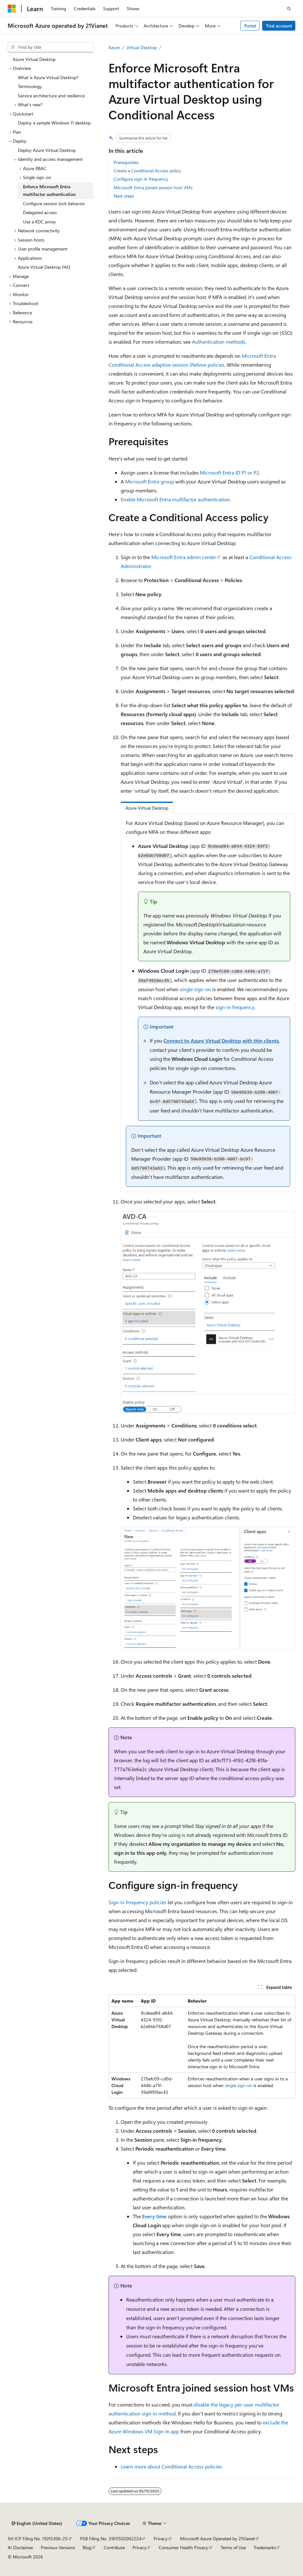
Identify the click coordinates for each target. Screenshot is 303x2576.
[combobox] (50, 47)
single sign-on (195, 989)
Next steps (124, 196)
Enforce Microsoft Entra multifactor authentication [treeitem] (49, 190)
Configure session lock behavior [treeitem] (54, 203)
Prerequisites (126, 162)
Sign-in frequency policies (137, 1902)
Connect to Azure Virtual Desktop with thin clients (221, 1040)
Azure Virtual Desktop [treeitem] (34, 59)
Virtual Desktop (141, 47)
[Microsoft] (12, 8)
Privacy (161, 2538)
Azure (114, 47)
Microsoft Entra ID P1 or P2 (229, 472)
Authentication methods (218, 341)
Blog (87, 2547)
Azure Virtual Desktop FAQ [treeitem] (44, 267)
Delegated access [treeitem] (40, 212)
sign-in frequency (235, 1007)
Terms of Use (233, 2547)
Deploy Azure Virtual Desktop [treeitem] (47, 150)
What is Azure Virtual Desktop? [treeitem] (48, 77)
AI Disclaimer (20, 2547)
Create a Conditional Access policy (147, 171)
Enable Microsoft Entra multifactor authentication (175, 499)
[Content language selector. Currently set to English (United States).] (37, 2523)
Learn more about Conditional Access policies (171, 2466)
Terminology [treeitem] (30, 86)
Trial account (279, 26)
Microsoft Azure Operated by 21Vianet (217, 2538)
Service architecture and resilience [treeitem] (51, 96)
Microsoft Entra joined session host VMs (153, 187)
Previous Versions (58, 2547)
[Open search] (289, 8)
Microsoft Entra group (149, 481)
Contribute (114, 2547)
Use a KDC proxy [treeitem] (39, 222)
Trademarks (265, 2547)
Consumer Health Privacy (183, 2547)
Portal (250, 26)
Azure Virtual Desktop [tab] (146, 808)
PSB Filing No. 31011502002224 (110, 2538)
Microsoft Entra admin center (183, 557)
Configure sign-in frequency (141, 179)
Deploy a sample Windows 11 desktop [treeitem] (54, 123)
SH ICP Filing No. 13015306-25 (38, 2538)
